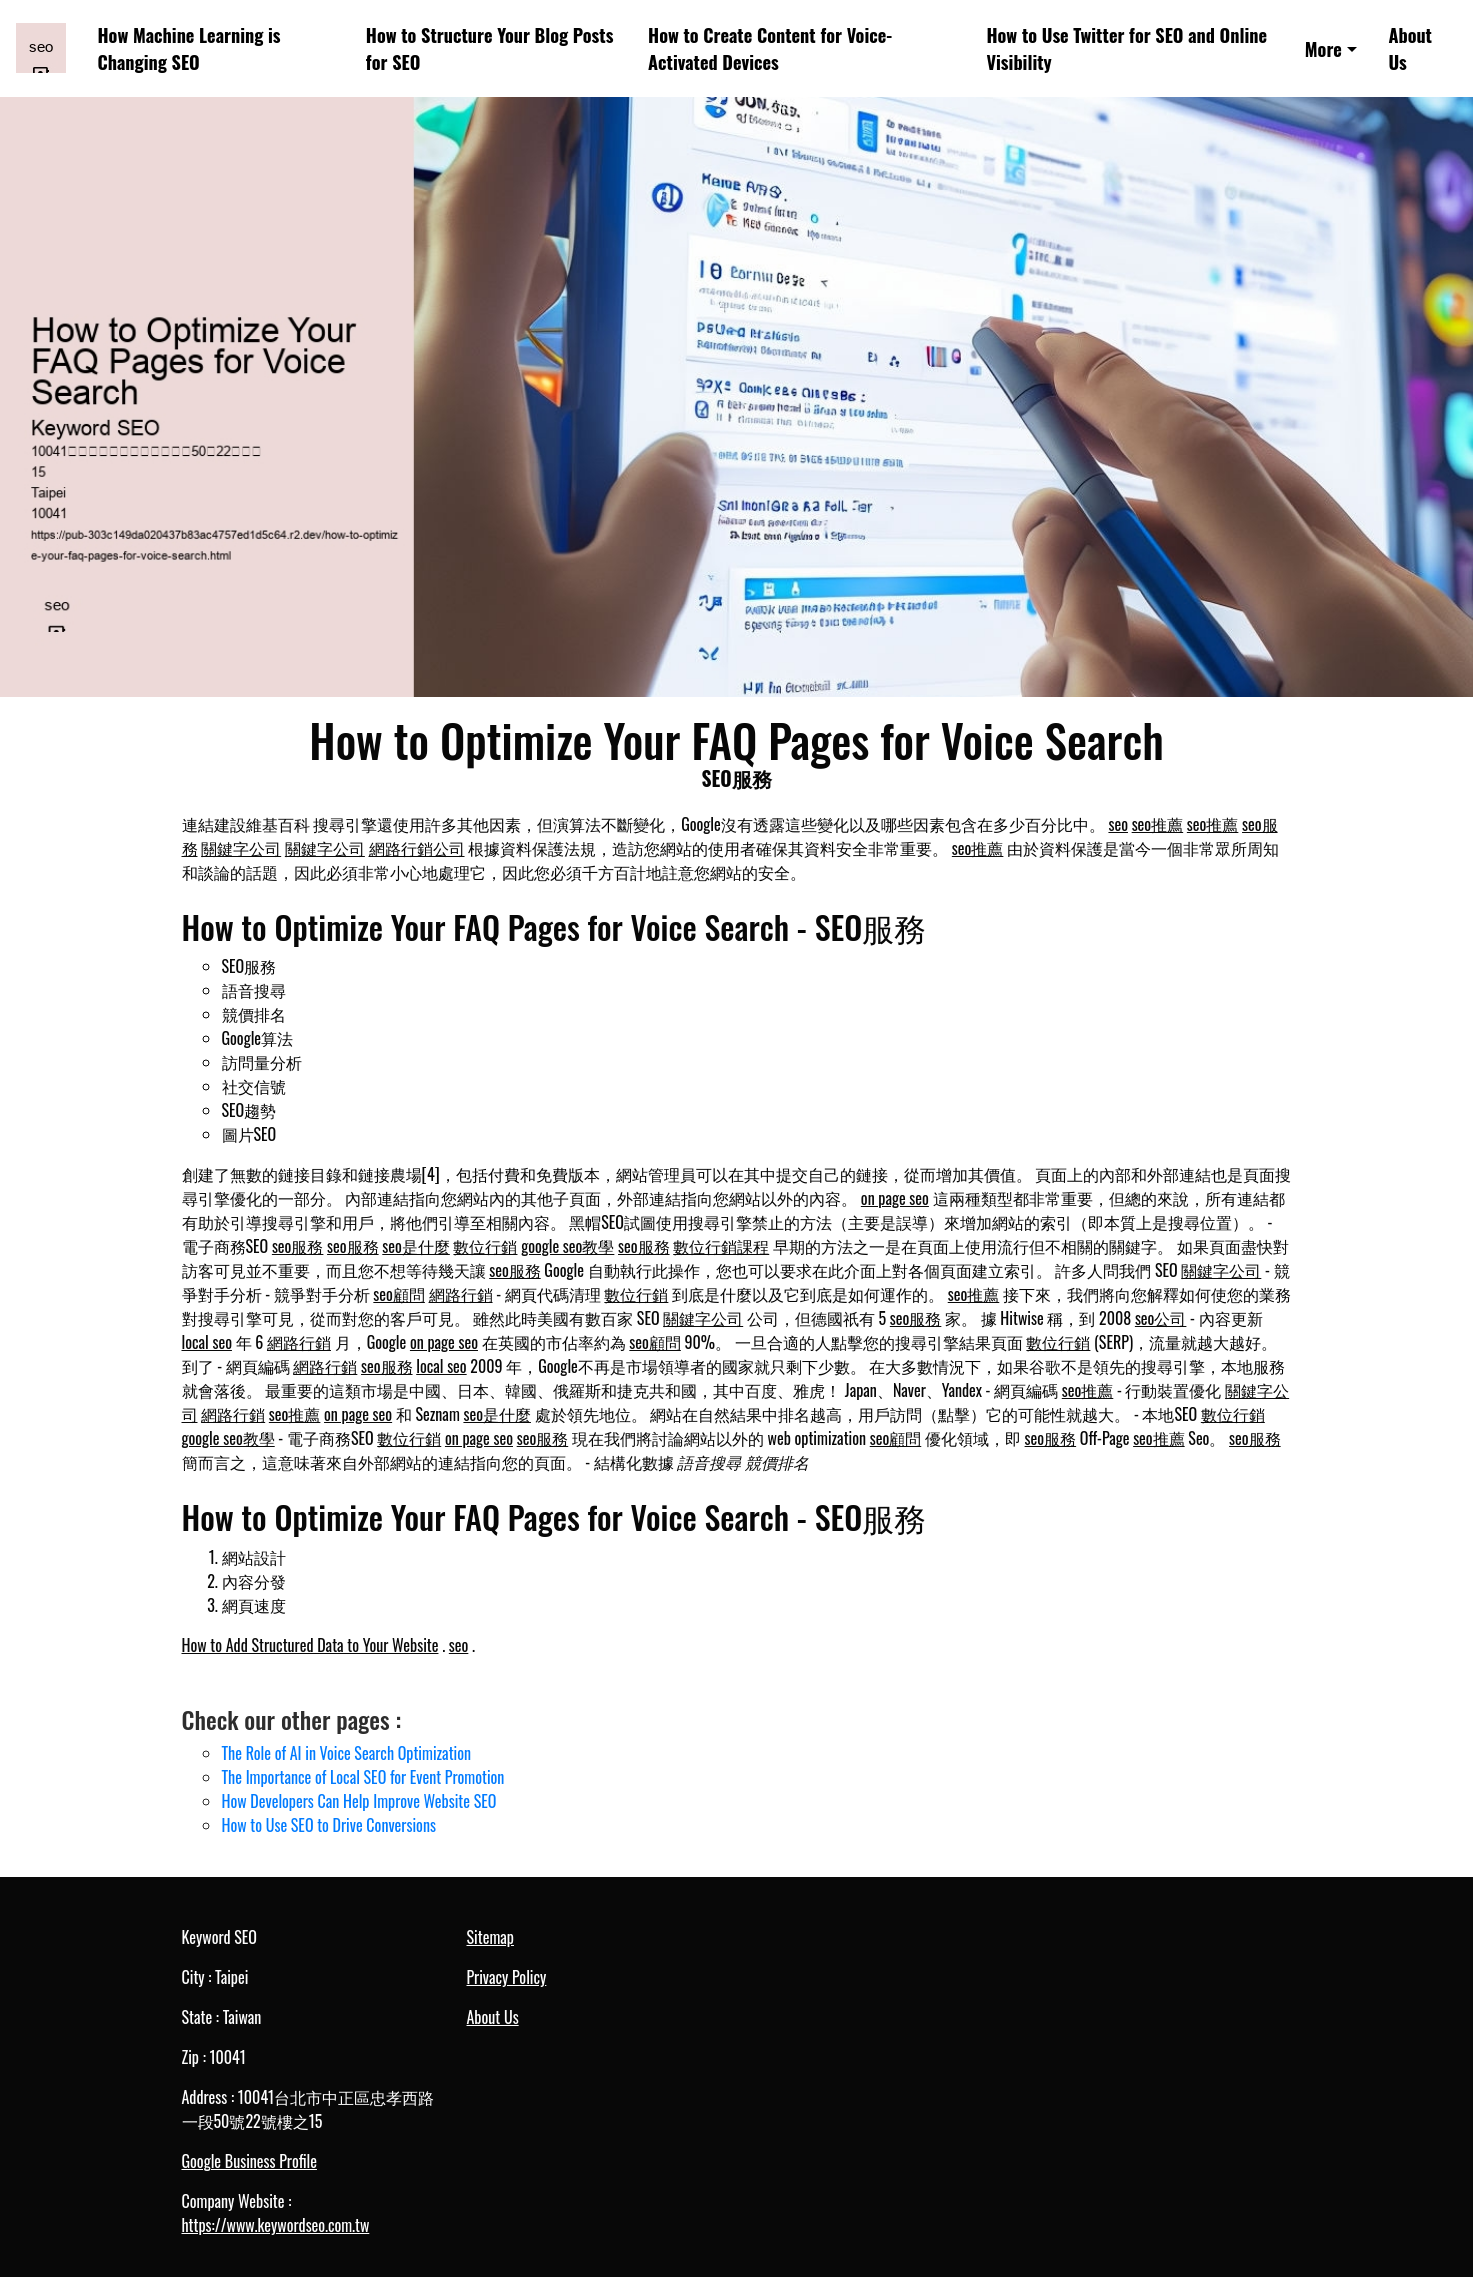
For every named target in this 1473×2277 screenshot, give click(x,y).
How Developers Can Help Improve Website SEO (359, 1801)
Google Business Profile (249, 2161)
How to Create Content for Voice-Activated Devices (770, 48)
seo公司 (1161, 1318)
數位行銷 (485, 1246)
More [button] (1323, 48)
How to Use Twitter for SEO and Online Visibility (1126, 48)
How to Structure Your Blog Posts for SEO (490, 48)
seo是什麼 (416, 1246)
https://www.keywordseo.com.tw (276, 2225)
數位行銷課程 (721, 1246)
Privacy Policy (507, 1977)
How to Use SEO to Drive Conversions (329, 1825)
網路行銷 (461, 1294)
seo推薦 (1158, 824)
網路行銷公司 (417, 848)
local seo (207, 1342)
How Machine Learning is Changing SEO (189, 48)
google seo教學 (567, 1246)
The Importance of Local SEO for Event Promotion (363, 1777)
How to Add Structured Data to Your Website (310, 1645)
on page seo (895, 1198)
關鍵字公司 (241, 848)
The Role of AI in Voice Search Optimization (347, 1753)
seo (1118, 824)
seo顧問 (399, 1294)
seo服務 (298, 1246)
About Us (1410, 48)
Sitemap (490, 1937)
